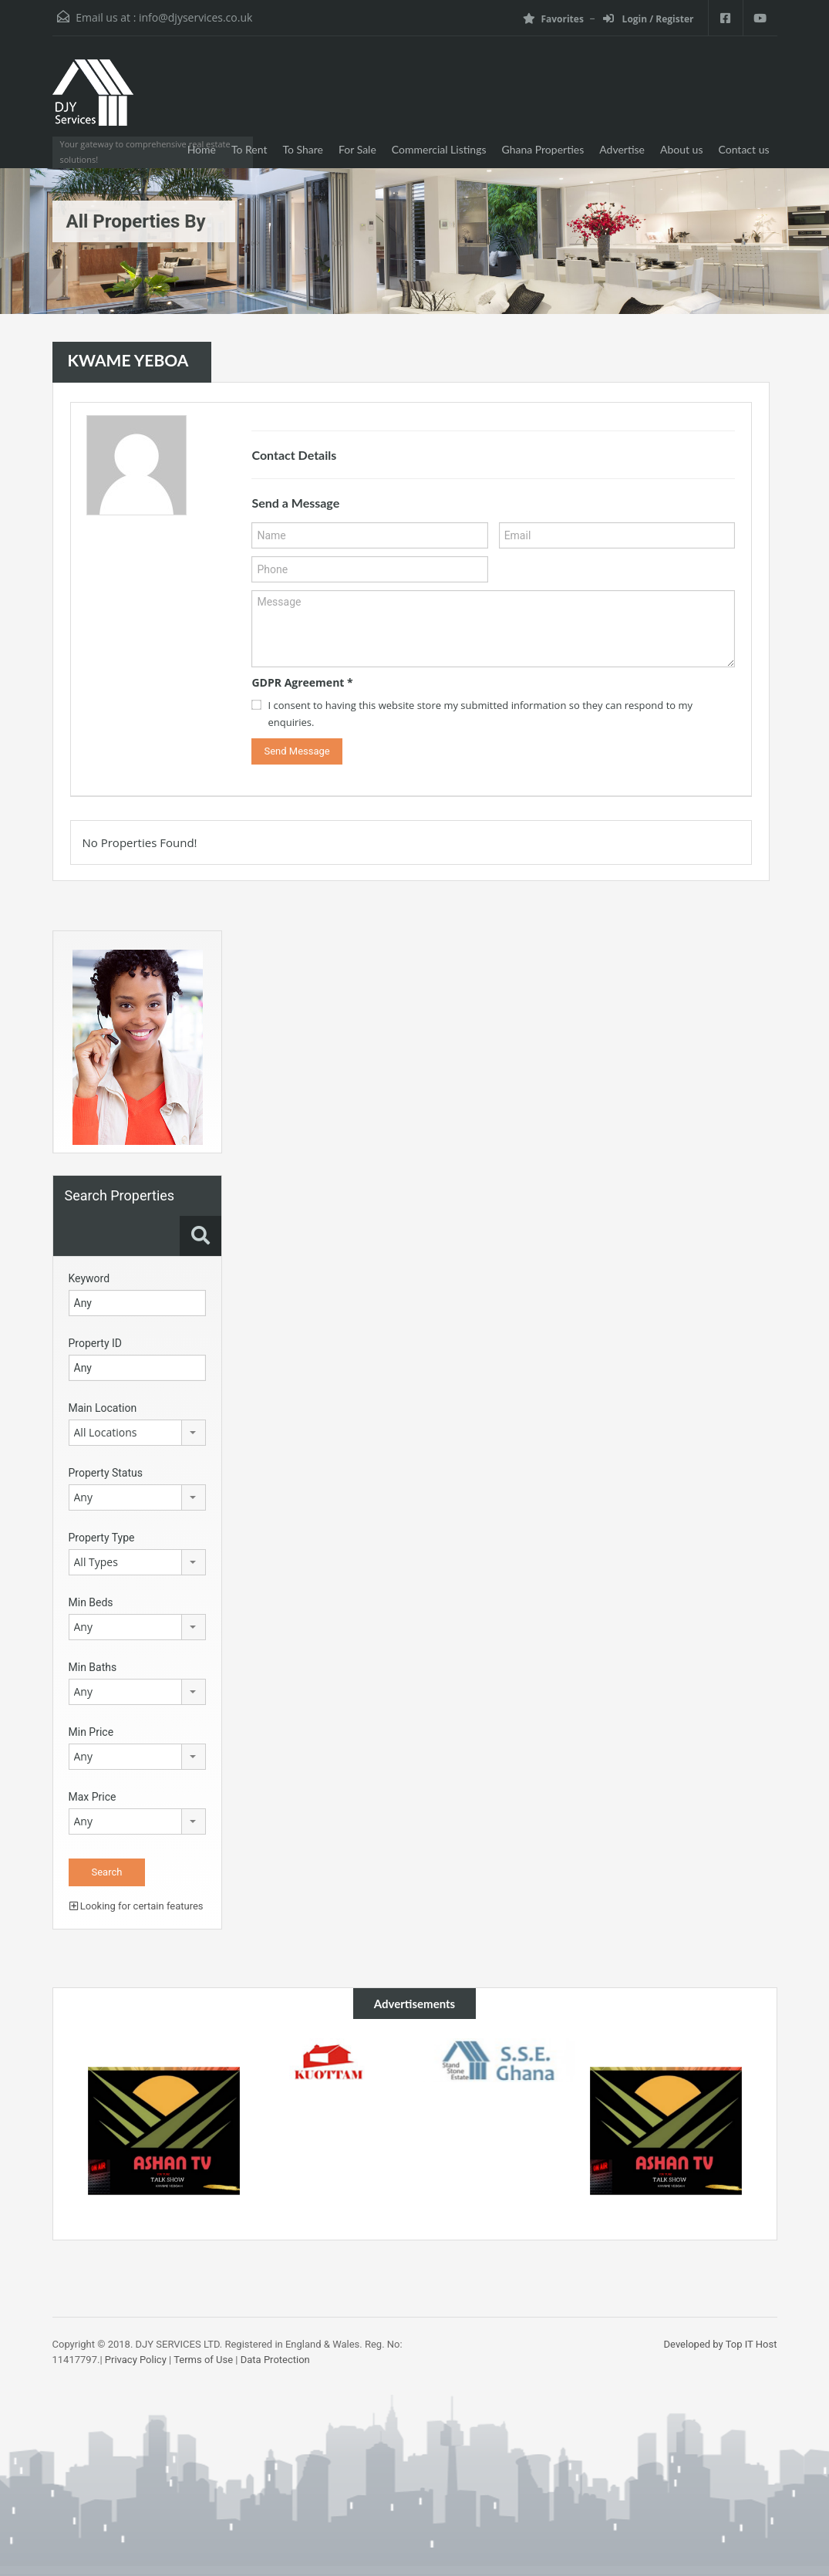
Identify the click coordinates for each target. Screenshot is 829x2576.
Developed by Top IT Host (720, 2344)
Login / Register (648, 18)
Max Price (92, 1797)
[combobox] (137, 1433)
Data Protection (275, 2359)
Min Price (91, 1732)
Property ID (95, 1343)
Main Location (103, 1408)
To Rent (249, 149)
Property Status (106, 1473)
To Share (302, 149)
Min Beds (91, 1602)
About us (681, 149)
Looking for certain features (136, 1906)
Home (201, 149)
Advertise (622, 149)
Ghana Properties (542, 149)
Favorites (553, 18)
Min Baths (93, 1667)
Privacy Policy (136, 2359)
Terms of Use (203, 2359)
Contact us (744, 149)
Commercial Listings (439, 149)
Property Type (102, 1537)
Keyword (89, 1278)
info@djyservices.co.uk (195, 17)
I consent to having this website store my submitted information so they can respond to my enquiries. (480, 713)
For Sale (357, 149)
